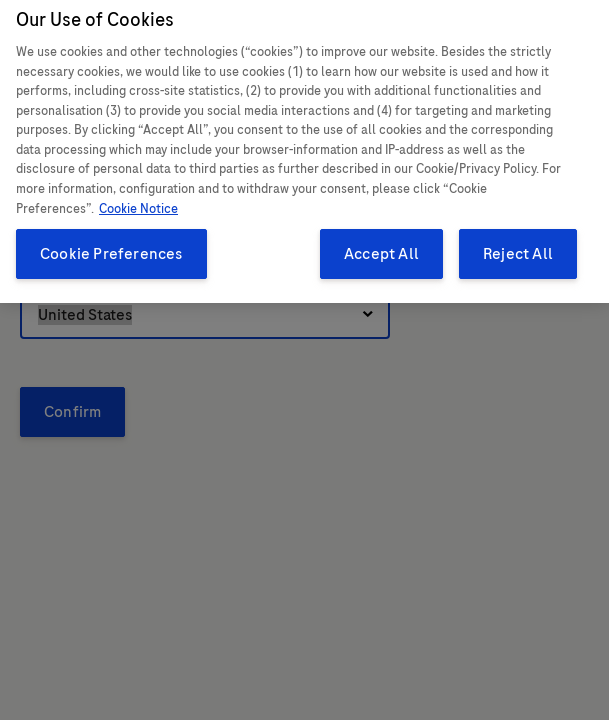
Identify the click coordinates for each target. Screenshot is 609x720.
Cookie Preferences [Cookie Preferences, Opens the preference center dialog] (111, 244)
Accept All (381, 244)
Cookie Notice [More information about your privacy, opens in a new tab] (138, 199)
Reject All (518, 244)
